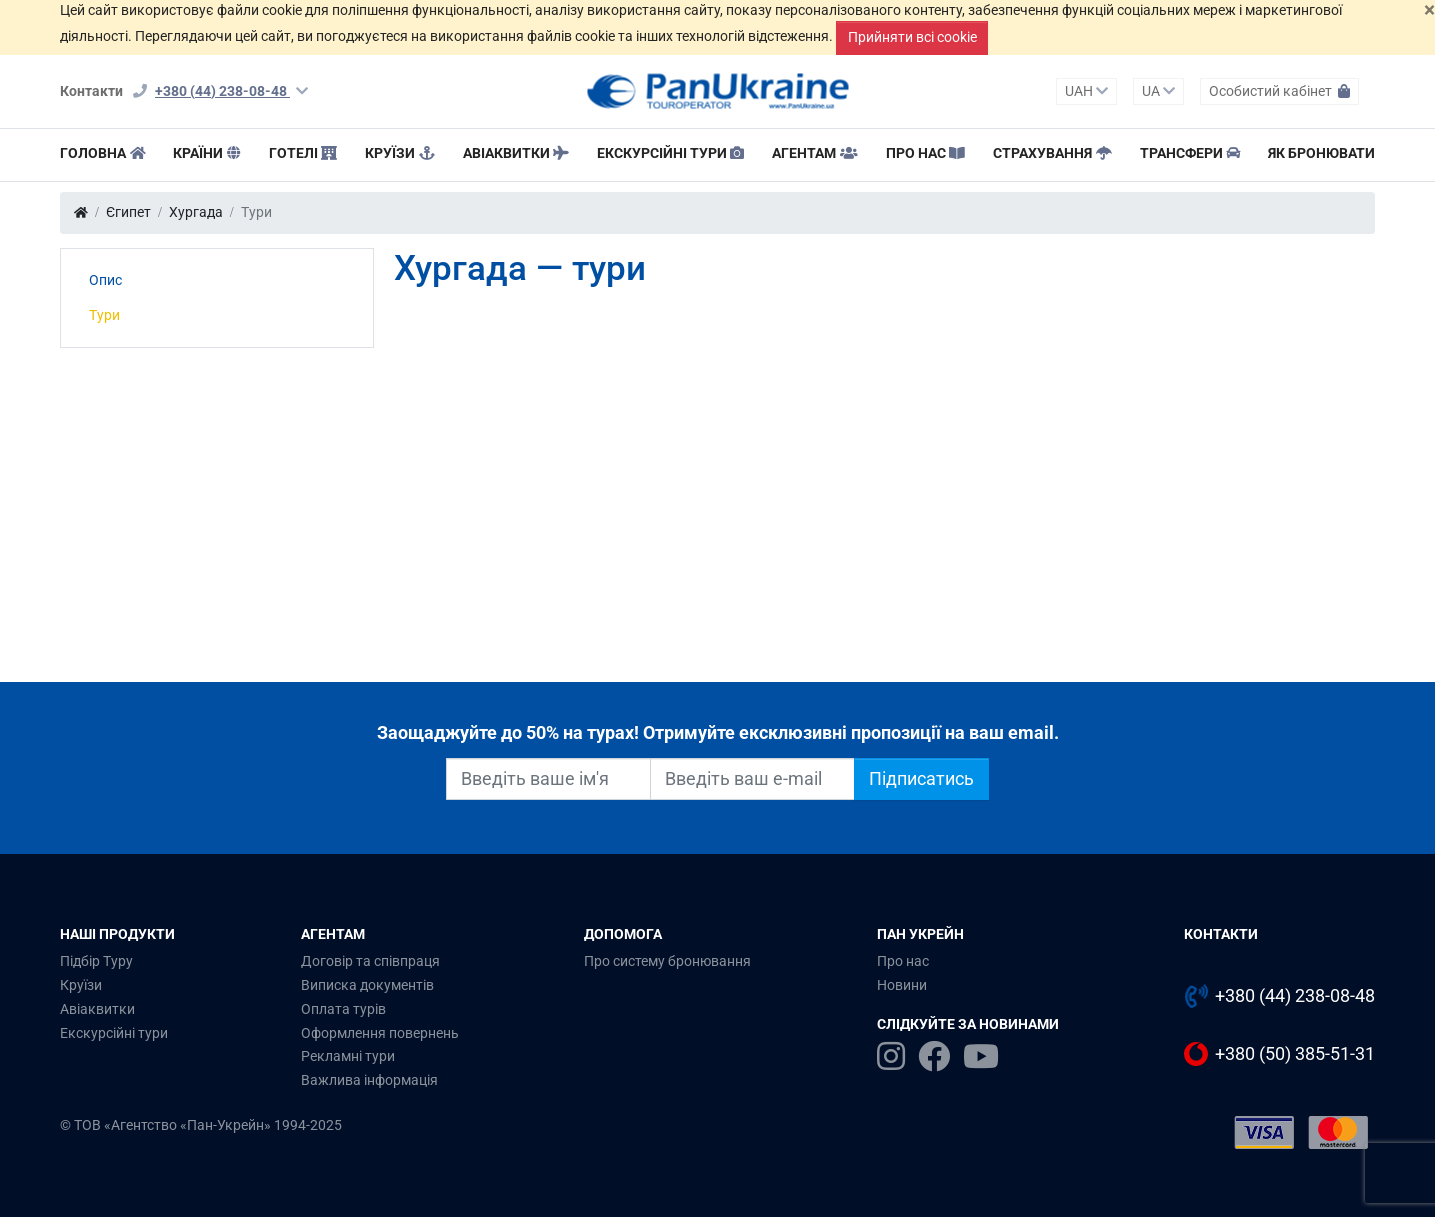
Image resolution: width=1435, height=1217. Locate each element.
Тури (104, 315)
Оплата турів (343, 1009)
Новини (902, 985)
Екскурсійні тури (671, 153)
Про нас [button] (926, 153)
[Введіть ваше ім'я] (548, 779)
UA (1158, 91)
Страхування (1052, 153)
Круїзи (400, 153)
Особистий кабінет (1280, 91)
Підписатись (921, 779)
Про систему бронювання (667, 961)
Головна (103, 153)
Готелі (303, 153)
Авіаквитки (516, 153)
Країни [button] (207, 153)
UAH (1086, 91)
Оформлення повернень (380, 1033)
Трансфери (1190, 153)
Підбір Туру (96, 961)
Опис (105, 280)
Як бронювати (1321, 153)
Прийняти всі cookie (912, 37)
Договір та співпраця (370, 961)
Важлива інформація (369, 1080)
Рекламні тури (348, 1056)
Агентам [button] (815, 153)
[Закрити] (1429, 10)
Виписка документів (367, 985)
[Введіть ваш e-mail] (752, 779)
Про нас (903, 961)
